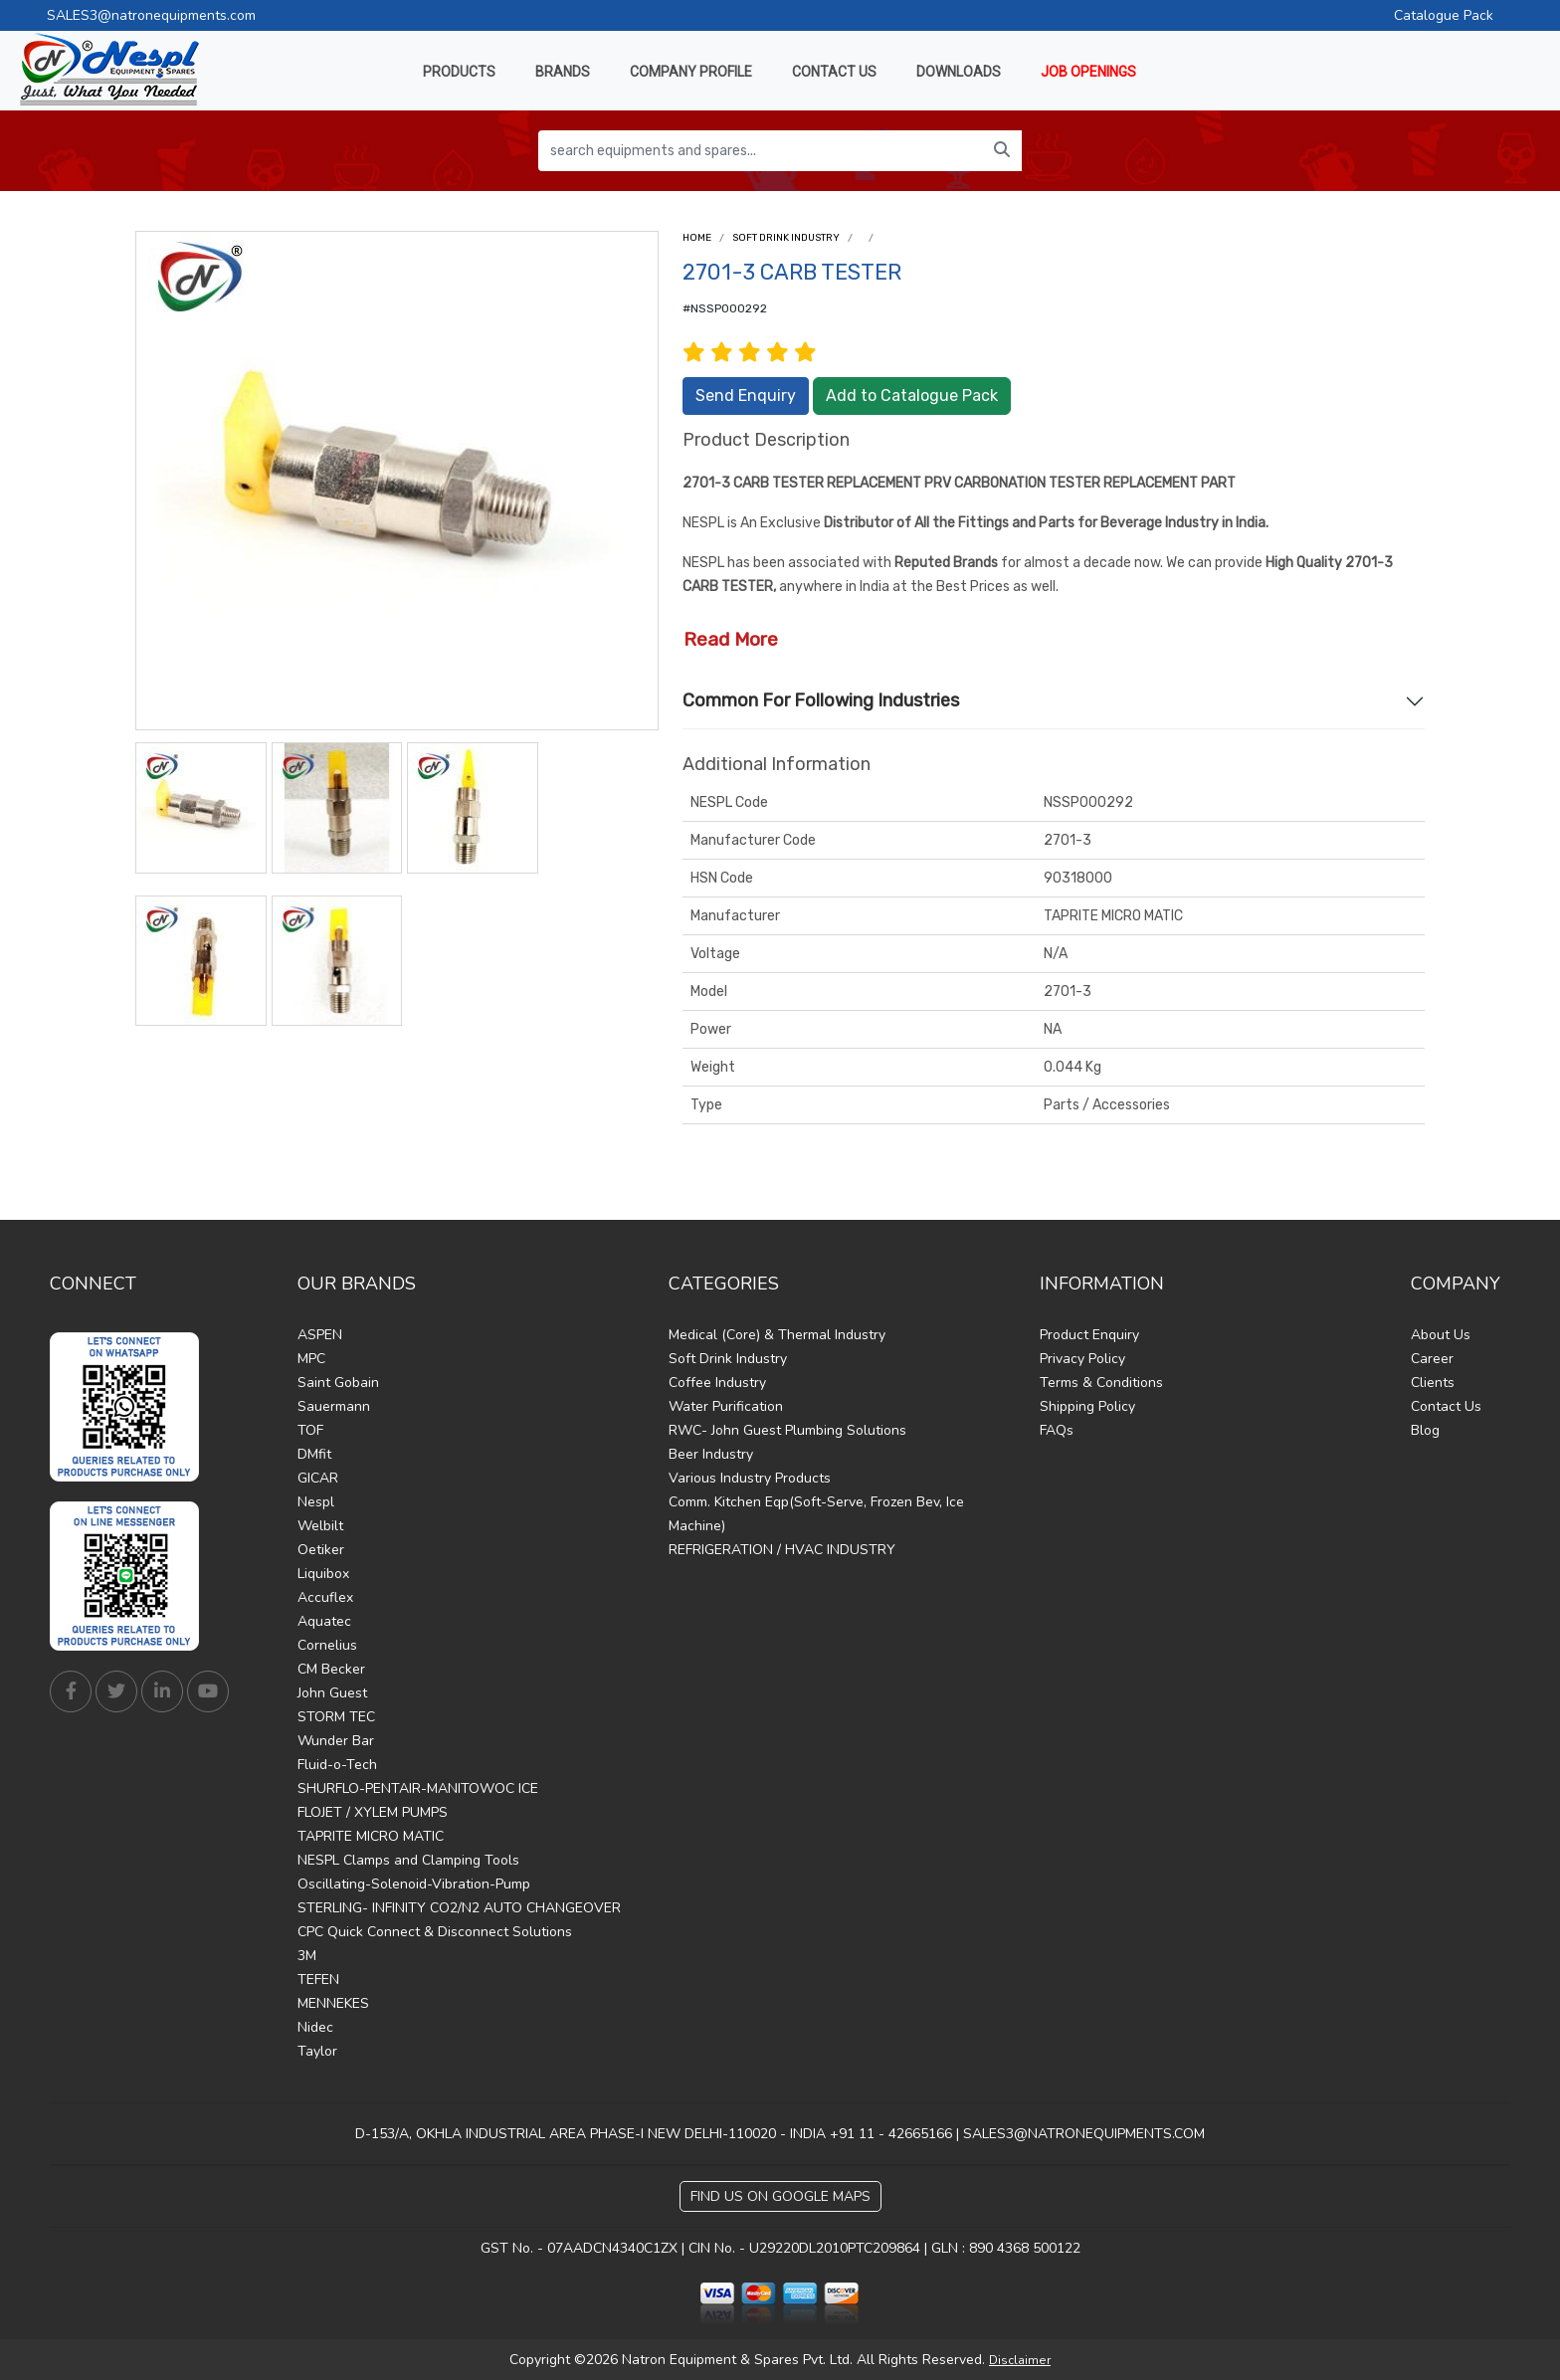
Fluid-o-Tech (337, 1764)
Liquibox (323, 1573)
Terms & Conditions (1101, 1382)
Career (1432, 1358)
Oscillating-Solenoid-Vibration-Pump (413, 1884)
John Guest (332, 1693)
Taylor (317, 2051)
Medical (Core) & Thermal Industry (777, 1334)
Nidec (315, 2027)
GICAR (317, 1478)
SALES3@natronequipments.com (151, 15)
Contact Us (1446, 1406)
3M (306, 1955)
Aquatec (324, 1621)
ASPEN (319, 1334)
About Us (1440, 1334)
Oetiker (320, 1549)
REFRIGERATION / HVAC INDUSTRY (782, 1549)
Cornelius (327, 1645)
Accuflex (325, 1597)
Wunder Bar (335, 1740)
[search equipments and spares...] (760, 150)
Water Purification (726, 1406)
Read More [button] (730, 639)
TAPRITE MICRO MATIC (370, 1836)
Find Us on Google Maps (780, 2196)
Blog (1425, 1430)
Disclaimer (1020, 2360)
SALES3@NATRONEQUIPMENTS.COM (1084, 2133)
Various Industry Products (750, 1478)
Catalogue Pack (1443, 15)
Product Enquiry (1089, 1334)
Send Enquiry (745, 395)
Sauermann (333, 1406)
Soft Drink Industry (786, 238)
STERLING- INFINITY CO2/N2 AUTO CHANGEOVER (459, 1907)
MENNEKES (333, 2003)
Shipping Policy (1087, 1406)
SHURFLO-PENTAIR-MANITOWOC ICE (417, 1788)
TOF (310, 1430)
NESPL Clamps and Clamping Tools (408, 1860)
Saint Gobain (338, 1382)
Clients (1433, 1382)
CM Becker (331, 1669)
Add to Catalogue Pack (912, 395)
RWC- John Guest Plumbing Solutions (787, 1430)
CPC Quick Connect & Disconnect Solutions (434, 1931)
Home (696, 238)
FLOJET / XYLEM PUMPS (372, 1812)
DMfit (314, 1454)
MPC (311, 1358)
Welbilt (320, 1525)
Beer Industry (711, 1454)
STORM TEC (336, 1716)
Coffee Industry (717, 1382)
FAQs (1056, 1430)
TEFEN (318, 1979)
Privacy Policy (1082, 1358)
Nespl (315, 1501)
